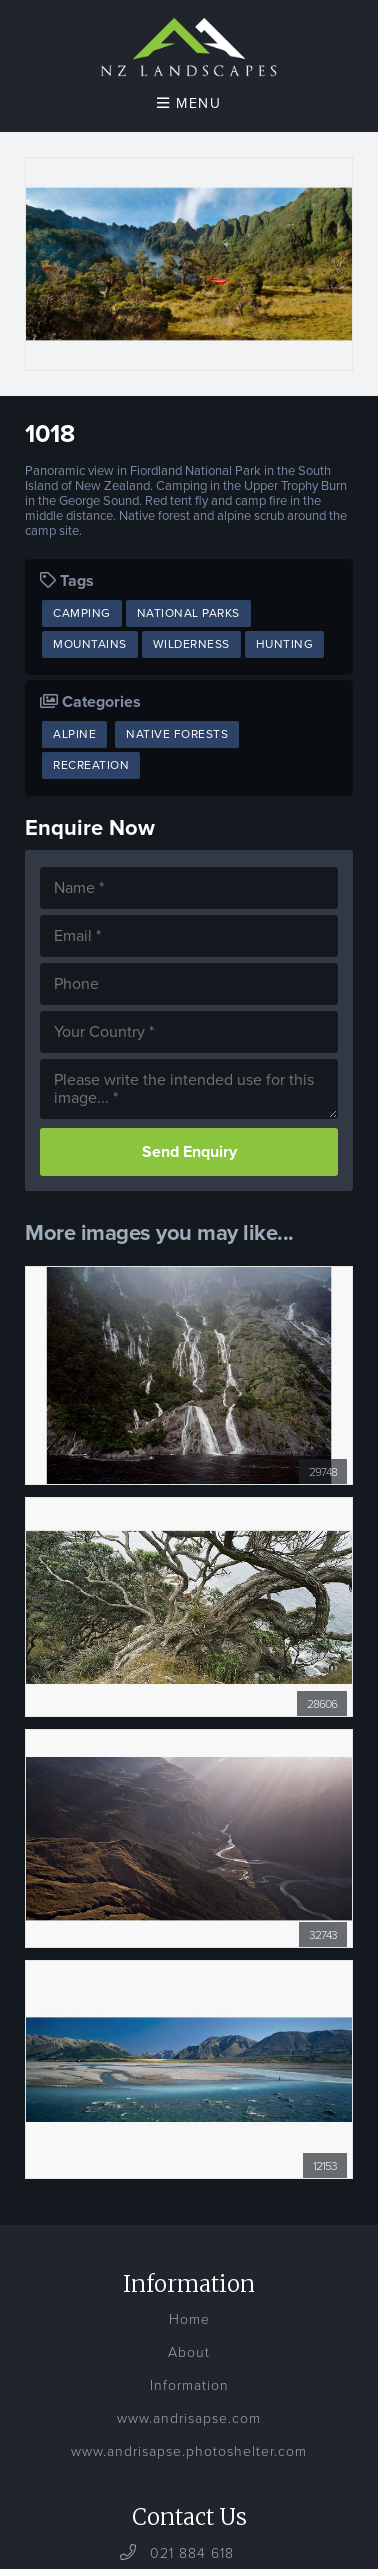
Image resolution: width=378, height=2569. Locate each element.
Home (189, 2319)
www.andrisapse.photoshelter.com (189, 2451)
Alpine (74, 734)
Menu (189, 103)
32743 (323, 1935)
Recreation (91, 765)
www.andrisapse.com (189, 2418)
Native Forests (177, 734)
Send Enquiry (189, 1152)
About (189, 2352)
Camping (82, 613)
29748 (323, 1472)
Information (189, 2385)
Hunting (285, 644)
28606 (322, 1704)
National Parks (188, 613)
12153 (325, 2166)
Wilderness (191, 644)
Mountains (90, 644)
